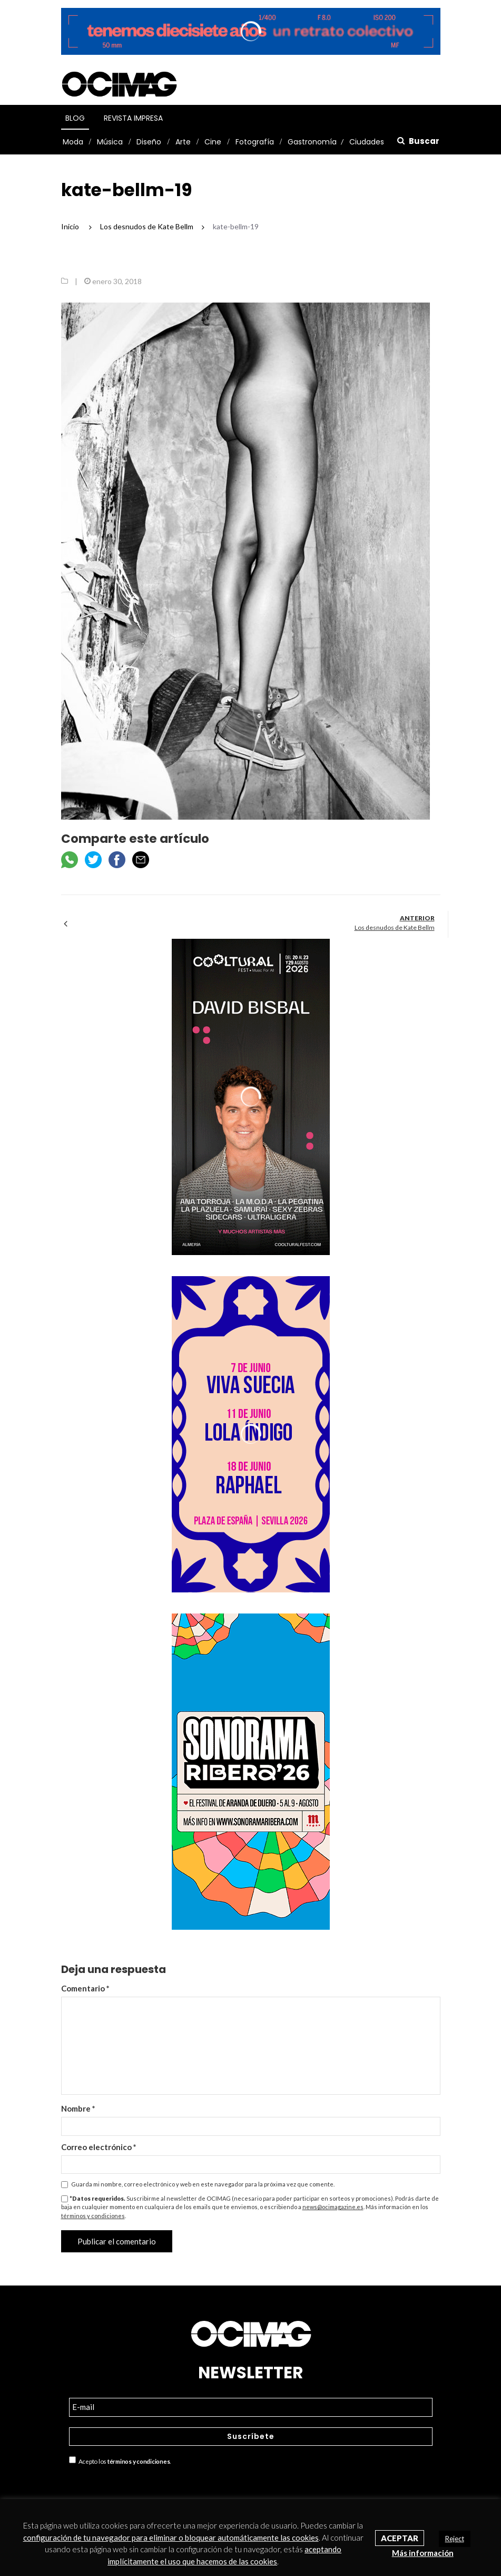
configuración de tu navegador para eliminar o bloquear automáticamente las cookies (171, 2537)
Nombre (78, 2108)
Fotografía (254, 142)
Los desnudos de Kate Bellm (395, 927)
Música (110, 142)
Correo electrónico (98, 2147)
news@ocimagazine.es (333, 2206)
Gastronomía (312, 142)
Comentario (85, 1988)
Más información (423, 2553)
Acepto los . (120, 2460)
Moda (73, 142)
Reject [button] (454, 2538)
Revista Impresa (133, 118)
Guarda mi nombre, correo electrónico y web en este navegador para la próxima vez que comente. (203, 2184)
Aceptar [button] (399, 2538)
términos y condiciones (93, 2215)
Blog (75, 118)
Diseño (148, 142)
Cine (212, 142)
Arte (183, 142)
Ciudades (366, 142)
